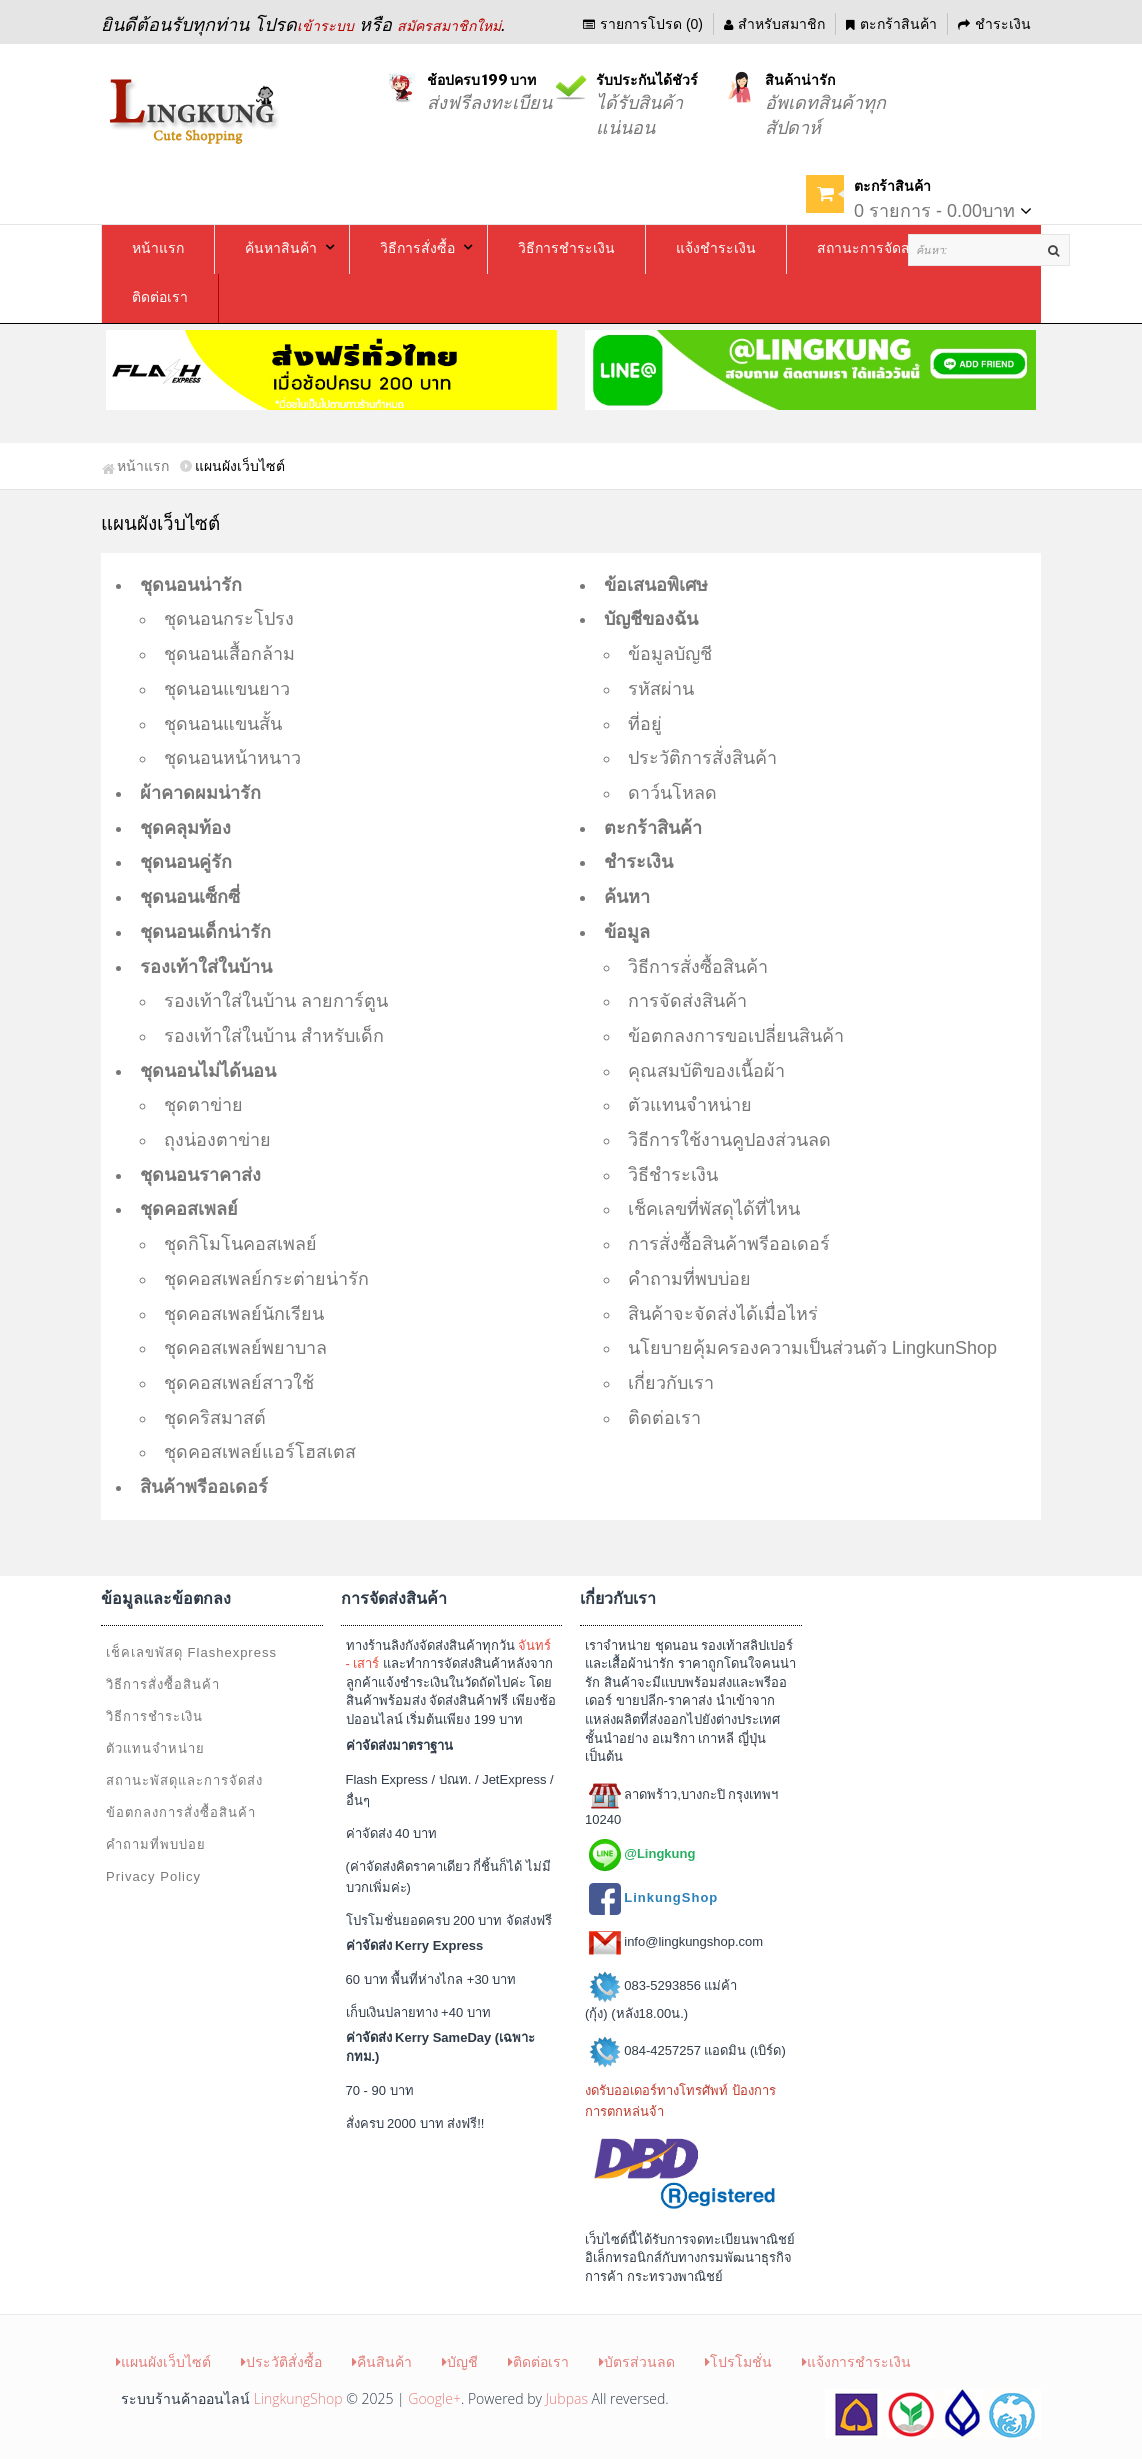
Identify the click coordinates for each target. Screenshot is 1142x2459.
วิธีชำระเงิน (673, 1175)
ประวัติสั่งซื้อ (281, 2361)
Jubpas (567, 2398)
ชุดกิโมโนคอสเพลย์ (240, 1244)
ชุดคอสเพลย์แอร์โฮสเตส (260, 1452)
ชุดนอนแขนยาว (227, 689)
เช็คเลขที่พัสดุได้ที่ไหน (714, 1209)
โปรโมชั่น (738, 2361)
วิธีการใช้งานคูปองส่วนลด (729, 1140)
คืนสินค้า (382, 2361)
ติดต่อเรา (664, 1418)
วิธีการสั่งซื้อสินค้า (698, 967)
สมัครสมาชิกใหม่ (449, 26)
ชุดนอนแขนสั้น (223, 724)
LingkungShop (298, 2398)
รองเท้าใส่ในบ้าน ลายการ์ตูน (276, 1001)
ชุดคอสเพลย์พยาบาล (245, 1348)
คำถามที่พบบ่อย (689, 1279)
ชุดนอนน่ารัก (191, 585)
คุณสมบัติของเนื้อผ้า (706, 1071)
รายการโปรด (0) (643, 24)
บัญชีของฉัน (651, 619)
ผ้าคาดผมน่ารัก (200, 793)
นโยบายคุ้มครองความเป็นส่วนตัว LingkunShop (812, 1348)
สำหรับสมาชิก (774, 24)
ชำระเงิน (994, 24)
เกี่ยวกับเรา (671, 1383)
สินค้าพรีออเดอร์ (204, 1487)
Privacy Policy (153, 1876)
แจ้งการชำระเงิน (856, 2361)
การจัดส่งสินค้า (687, 1001)
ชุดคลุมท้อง (185, 828)
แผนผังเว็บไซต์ (163, 2361)
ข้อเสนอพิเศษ (656, 585)
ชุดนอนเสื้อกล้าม (229, 654)
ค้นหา (627, 897)
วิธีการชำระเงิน (154, 1716)
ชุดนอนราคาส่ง (200, 1175)
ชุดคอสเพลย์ (189, 1209)
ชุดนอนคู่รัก (186, 862)
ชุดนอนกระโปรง (229, 619)
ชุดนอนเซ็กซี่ (190, 897)
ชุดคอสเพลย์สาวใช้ (239, 1383)
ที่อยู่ (645, 724)
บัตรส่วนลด (637, 2361)
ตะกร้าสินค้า (891, 24)
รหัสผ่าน (661, 689)
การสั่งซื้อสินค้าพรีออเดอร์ (729, 1244)
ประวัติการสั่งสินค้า (702, 758)
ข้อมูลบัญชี (670, 654)
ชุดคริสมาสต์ (215, 1418)
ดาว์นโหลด (672, 793)
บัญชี (460, 2361)
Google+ (434, 2398)
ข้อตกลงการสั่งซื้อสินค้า (181, 1812)
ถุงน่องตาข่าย (217, 1140)
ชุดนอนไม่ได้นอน (208, 1071)
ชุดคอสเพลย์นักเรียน (244, 1314)
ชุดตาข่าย (203, 1105)
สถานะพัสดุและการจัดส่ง (184, 1780)
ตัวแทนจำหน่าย (690, 1105)
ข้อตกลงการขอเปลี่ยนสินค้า (736, 1036)
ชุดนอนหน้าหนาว (232, 758)
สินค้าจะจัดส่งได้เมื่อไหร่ (723, 1314)
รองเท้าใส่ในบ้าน (206, 967)
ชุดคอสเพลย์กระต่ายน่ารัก (266, 1279)
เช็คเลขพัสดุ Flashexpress (191, 1652)
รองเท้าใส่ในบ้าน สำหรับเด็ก (274, 1036)
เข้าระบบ (325, 26)
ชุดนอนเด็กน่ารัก (205, 932)
